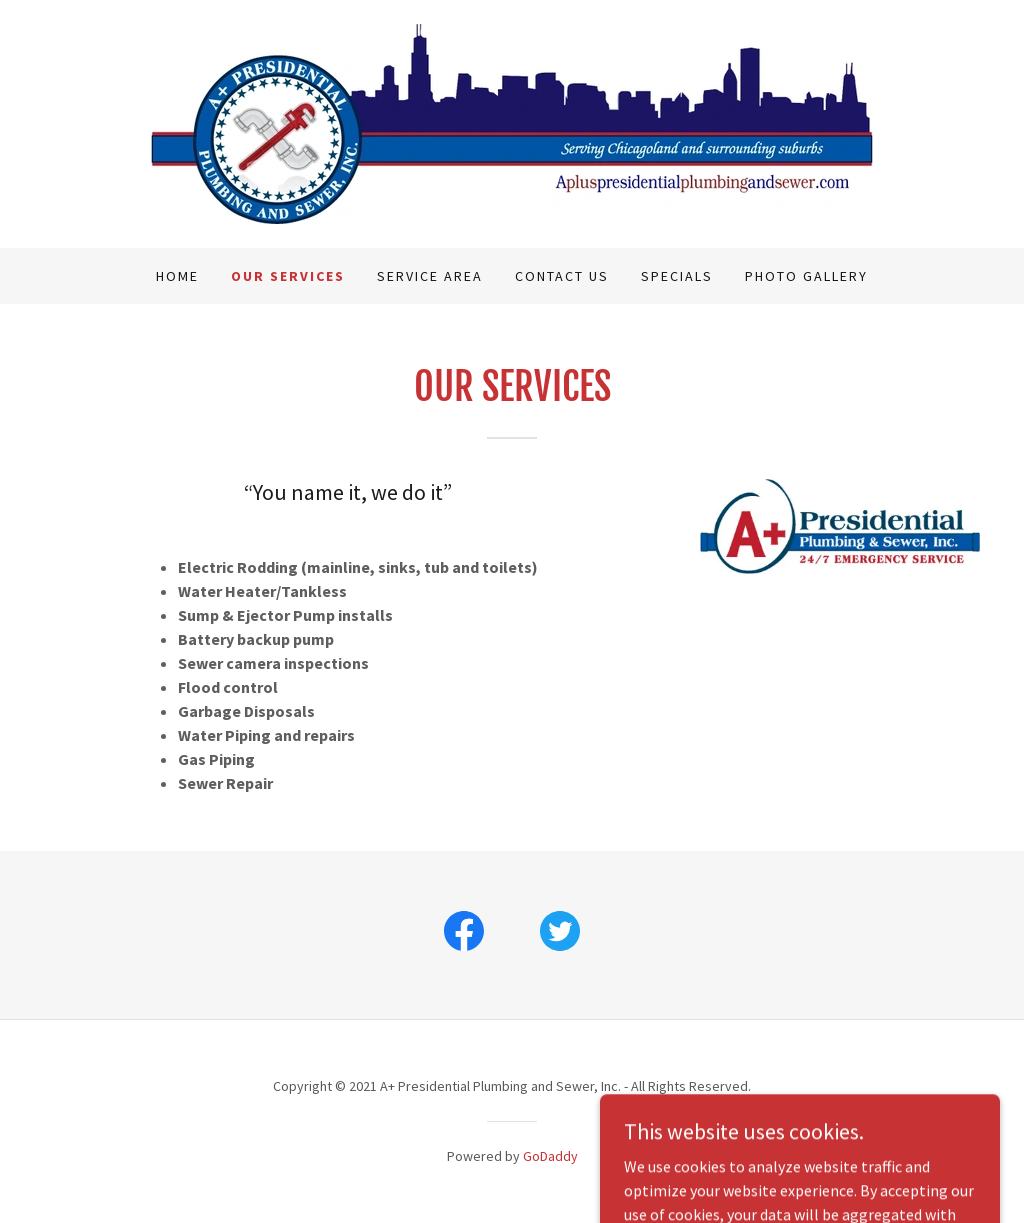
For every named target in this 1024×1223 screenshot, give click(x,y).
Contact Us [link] (562, 276)
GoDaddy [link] (550, 1156)
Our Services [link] (288, 276)
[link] (512, 122)
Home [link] (177, 276)
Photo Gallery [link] (806, 276)
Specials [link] (677, 276)
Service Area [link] (430, 276)
